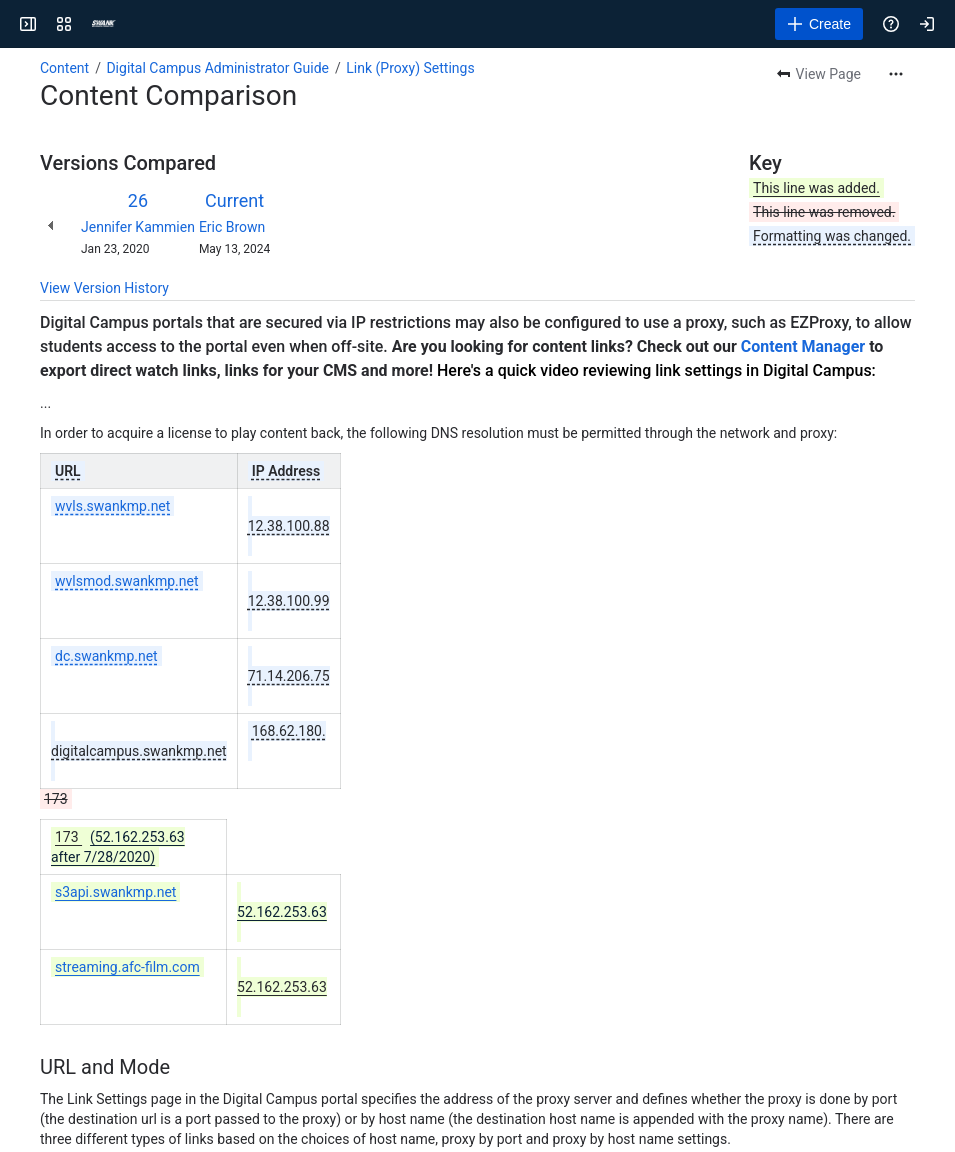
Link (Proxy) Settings (410, 68)
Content (64, 68)
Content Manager (803, 346)
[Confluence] (104, 24)
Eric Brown (232, 227)
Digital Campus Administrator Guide (217, 68)
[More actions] (896, 74)
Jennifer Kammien (138, 227)
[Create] (819, 24)
